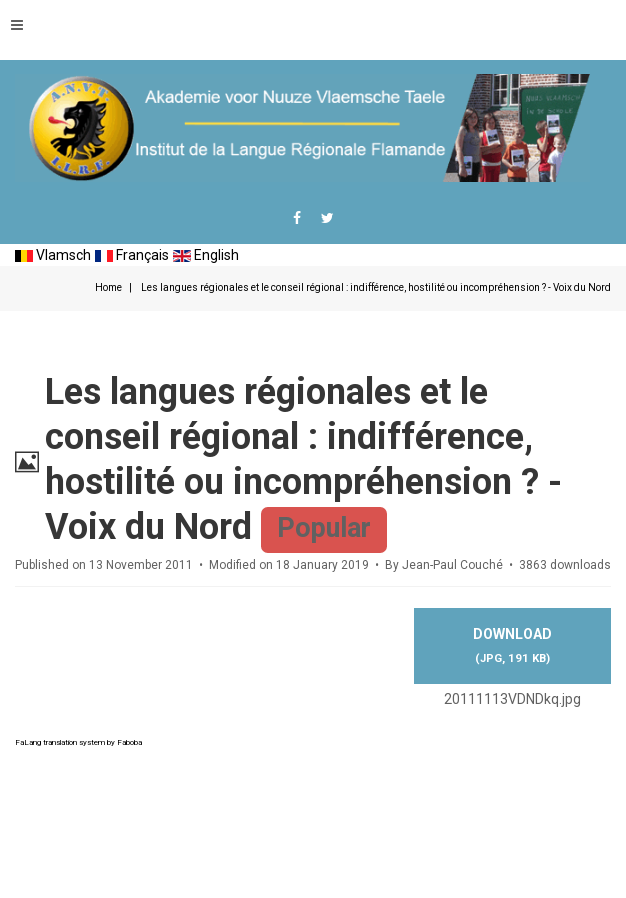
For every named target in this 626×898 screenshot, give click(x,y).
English (206, 255)
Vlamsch (53, 255)
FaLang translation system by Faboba (78, 742)
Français (132, 255)
